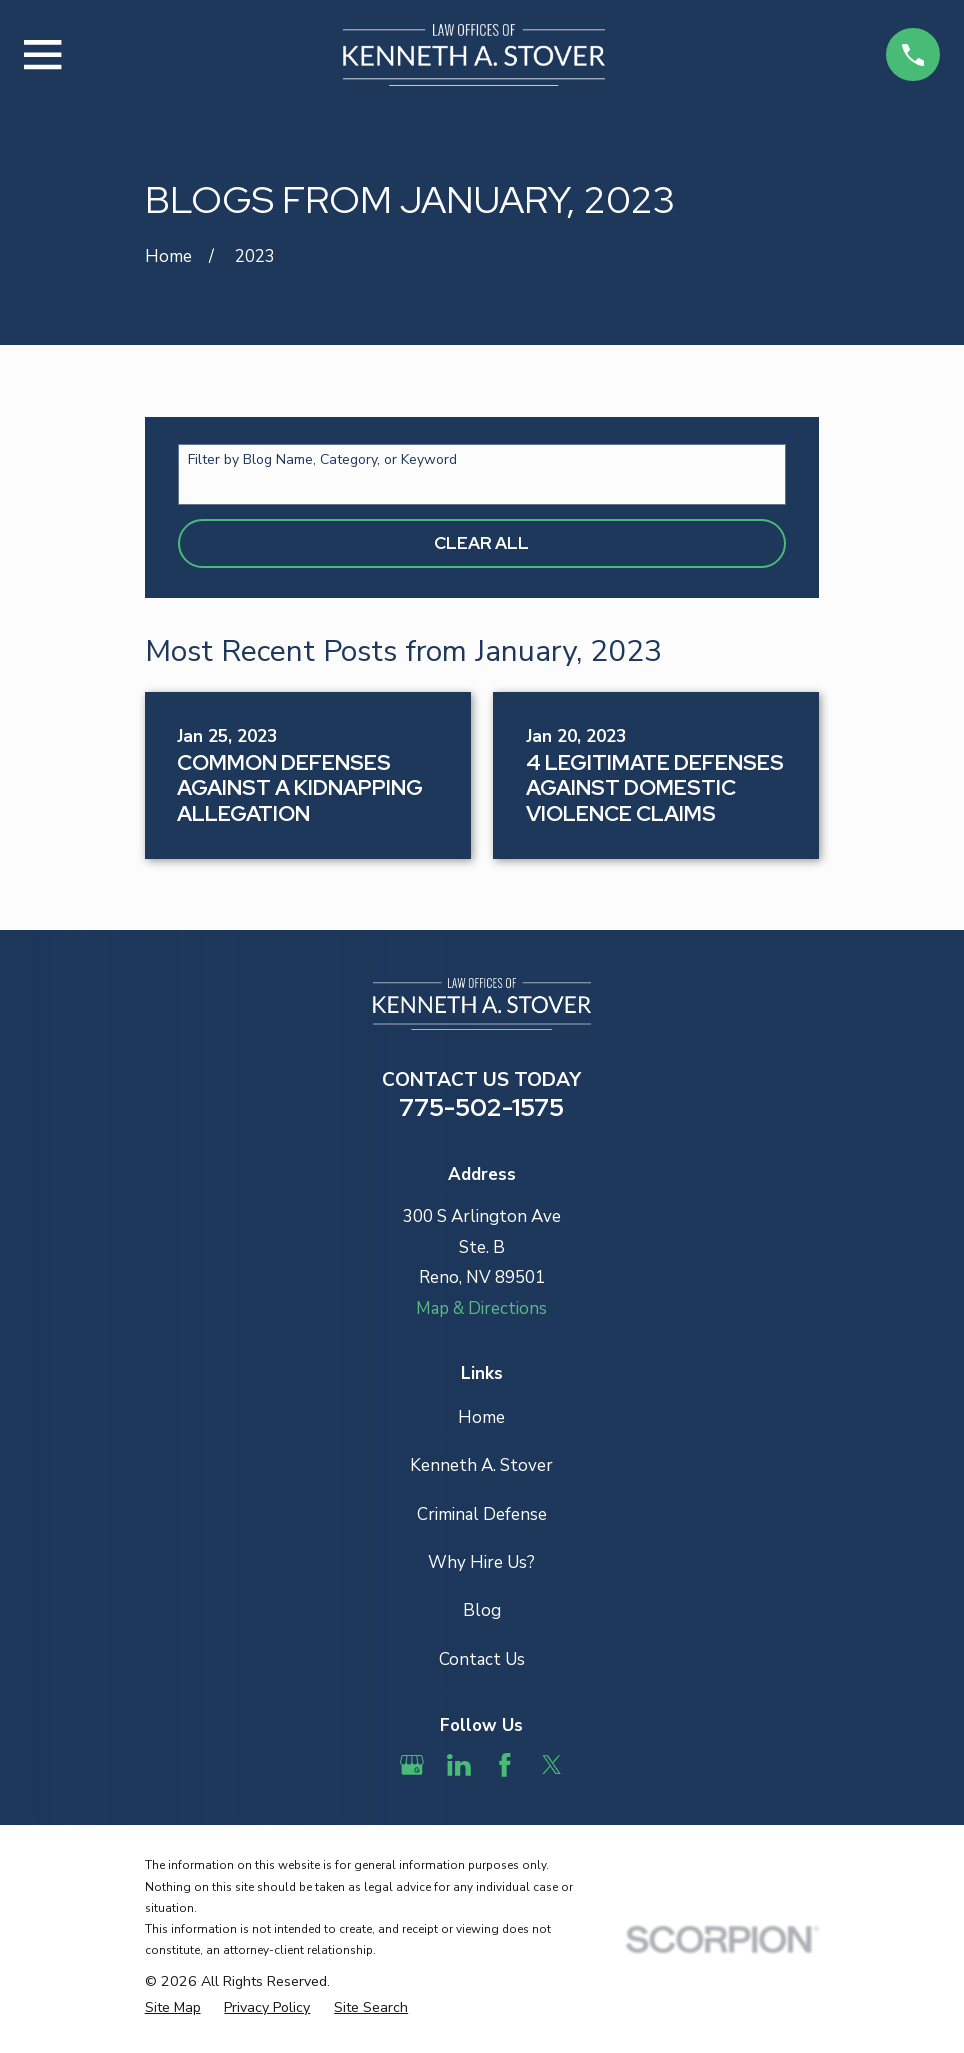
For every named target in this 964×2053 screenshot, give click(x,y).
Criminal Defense (482, 1514)
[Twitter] (552, 1765)
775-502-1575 (481, 1107)
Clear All (481, 543)
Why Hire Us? (481, 1562)
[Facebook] (505, 1765)
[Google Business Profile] (412, 1765)
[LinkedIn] (459, 1765)
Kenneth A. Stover (481, 1465)
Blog (482, 1610)
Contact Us (482, 1659)
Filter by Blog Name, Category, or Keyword (322, 460)
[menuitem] (173, 2008)
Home (481, 1417)
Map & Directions (481, 1308)
